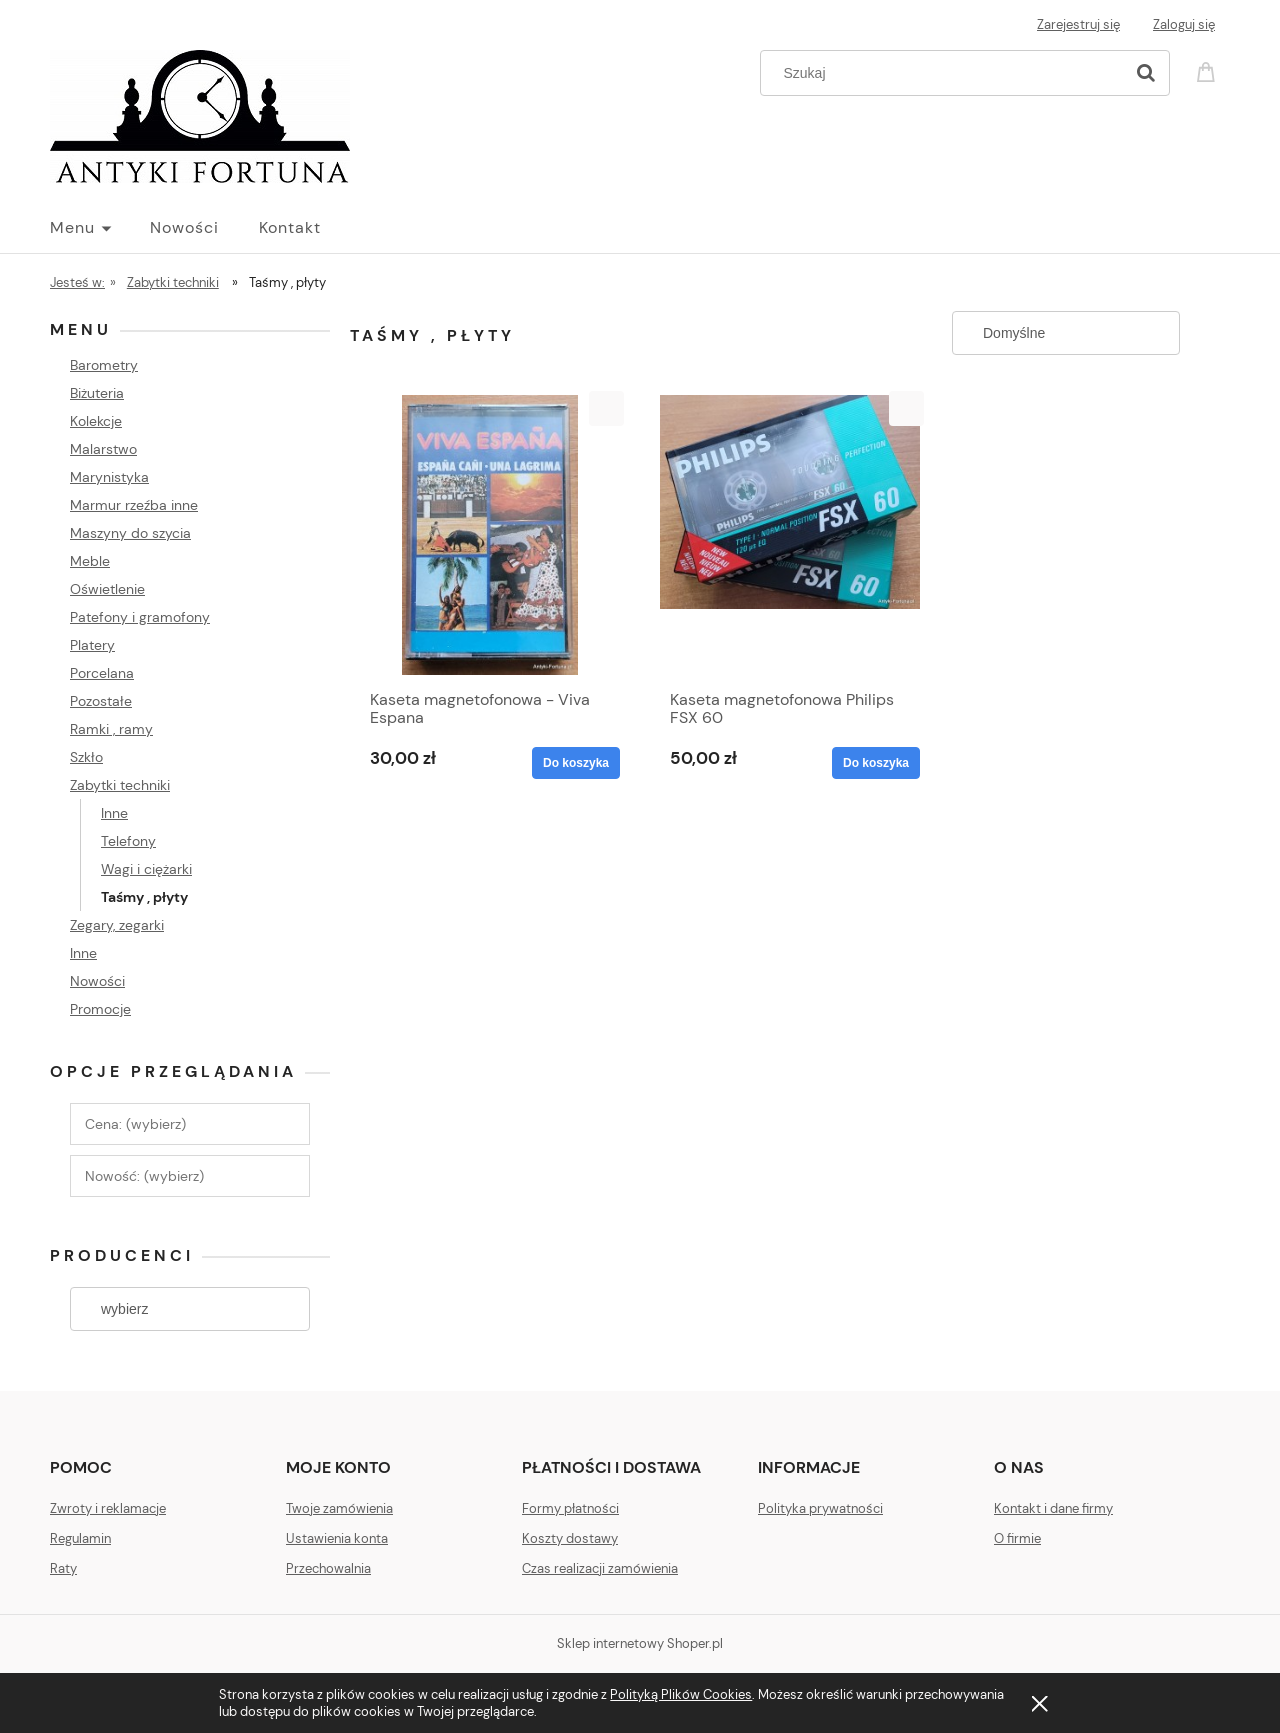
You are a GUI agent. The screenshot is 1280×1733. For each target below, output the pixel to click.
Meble (90, 561)
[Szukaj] (1146, 73)
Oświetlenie (107, 589)
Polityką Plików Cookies (681, 1694)
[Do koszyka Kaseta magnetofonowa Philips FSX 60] (876, 763)
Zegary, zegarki (117, 925)
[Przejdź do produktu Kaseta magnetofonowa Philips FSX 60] (790, 535)
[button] (606, 408)
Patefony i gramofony (140, 617)
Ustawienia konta (337, 1538)
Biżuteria (97, 393)
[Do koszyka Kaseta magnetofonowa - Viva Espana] (576, 763)
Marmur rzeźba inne (134, 505)
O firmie (1017, 1538)
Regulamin (80, 1538)
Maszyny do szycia (130, 533)
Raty (63, 1568)
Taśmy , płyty (144, 897)
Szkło (86, 757)
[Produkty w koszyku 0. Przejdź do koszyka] (1209, 70)
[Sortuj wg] (1066, 333)
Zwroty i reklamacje (108, 1508)
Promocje (100, 1009)
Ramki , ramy (111, 729)
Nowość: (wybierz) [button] (144, 1176)
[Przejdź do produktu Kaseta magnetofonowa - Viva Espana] (490, 535)
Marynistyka (109, 477)
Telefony (128, 841)
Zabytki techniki (120, 785)
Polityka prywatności (820, 1508)
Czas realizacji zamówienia (600, 1568)
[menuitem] (100, 228)
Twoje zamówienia (339, 1508)
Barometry (104, 365)
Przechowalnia (328, 1568)
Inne (114, 813)
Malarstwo (103, 449)
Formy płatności (570, 1508)
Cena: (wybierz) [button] (135, 1124)
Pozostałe (101, 701)
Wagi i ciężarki (146, 869)
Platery (92, 645)
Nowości (97, 981)
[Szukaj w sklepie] (946, 73)
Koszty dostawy (570, 1538)
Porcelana (102, 673)
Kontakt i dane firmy (1053, 1508)
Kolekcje (96, 421)
